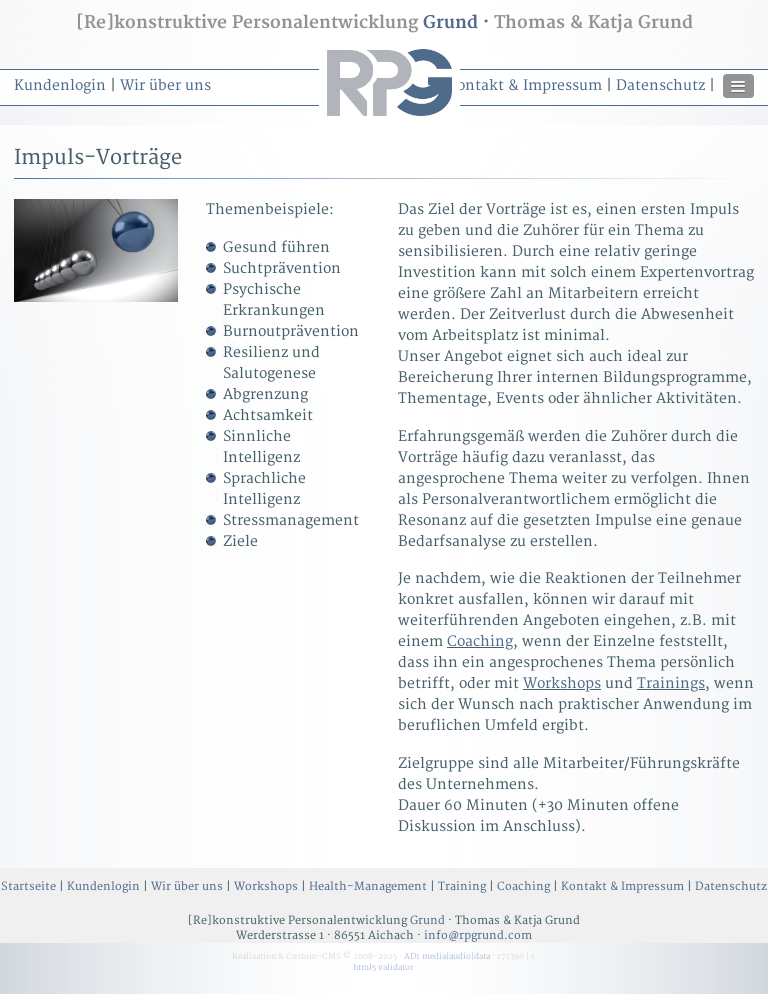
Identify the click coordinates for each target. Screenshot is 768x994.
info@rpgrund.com (478, 935)
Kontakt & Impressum (524, 85)
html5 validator (383, 967)
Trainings (671, 683)
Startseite (28, 886)
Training (462, 886)
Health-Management (368, 886)
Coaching (480, 641)
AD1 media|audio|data (447, 956)
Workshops (562, 683)
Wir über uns (165, 85)
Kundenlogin (60, 85)
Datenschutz (660, 85)
